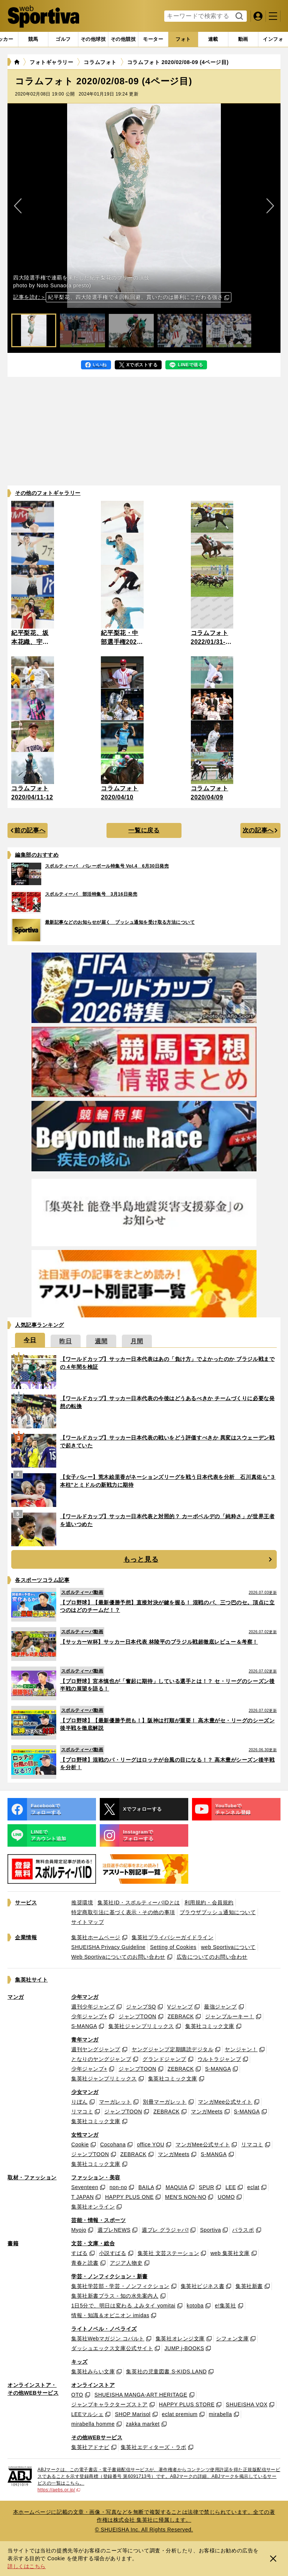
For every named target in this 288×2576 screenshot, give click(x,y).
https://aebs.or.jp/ (59, 2489)
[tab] (63, 39)
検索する (238, 16)
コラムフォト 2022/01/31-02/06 (210, 642)
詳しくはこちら (27, 2566)
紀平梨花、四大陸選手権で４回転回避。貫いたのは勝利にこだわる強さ (135, 297)
